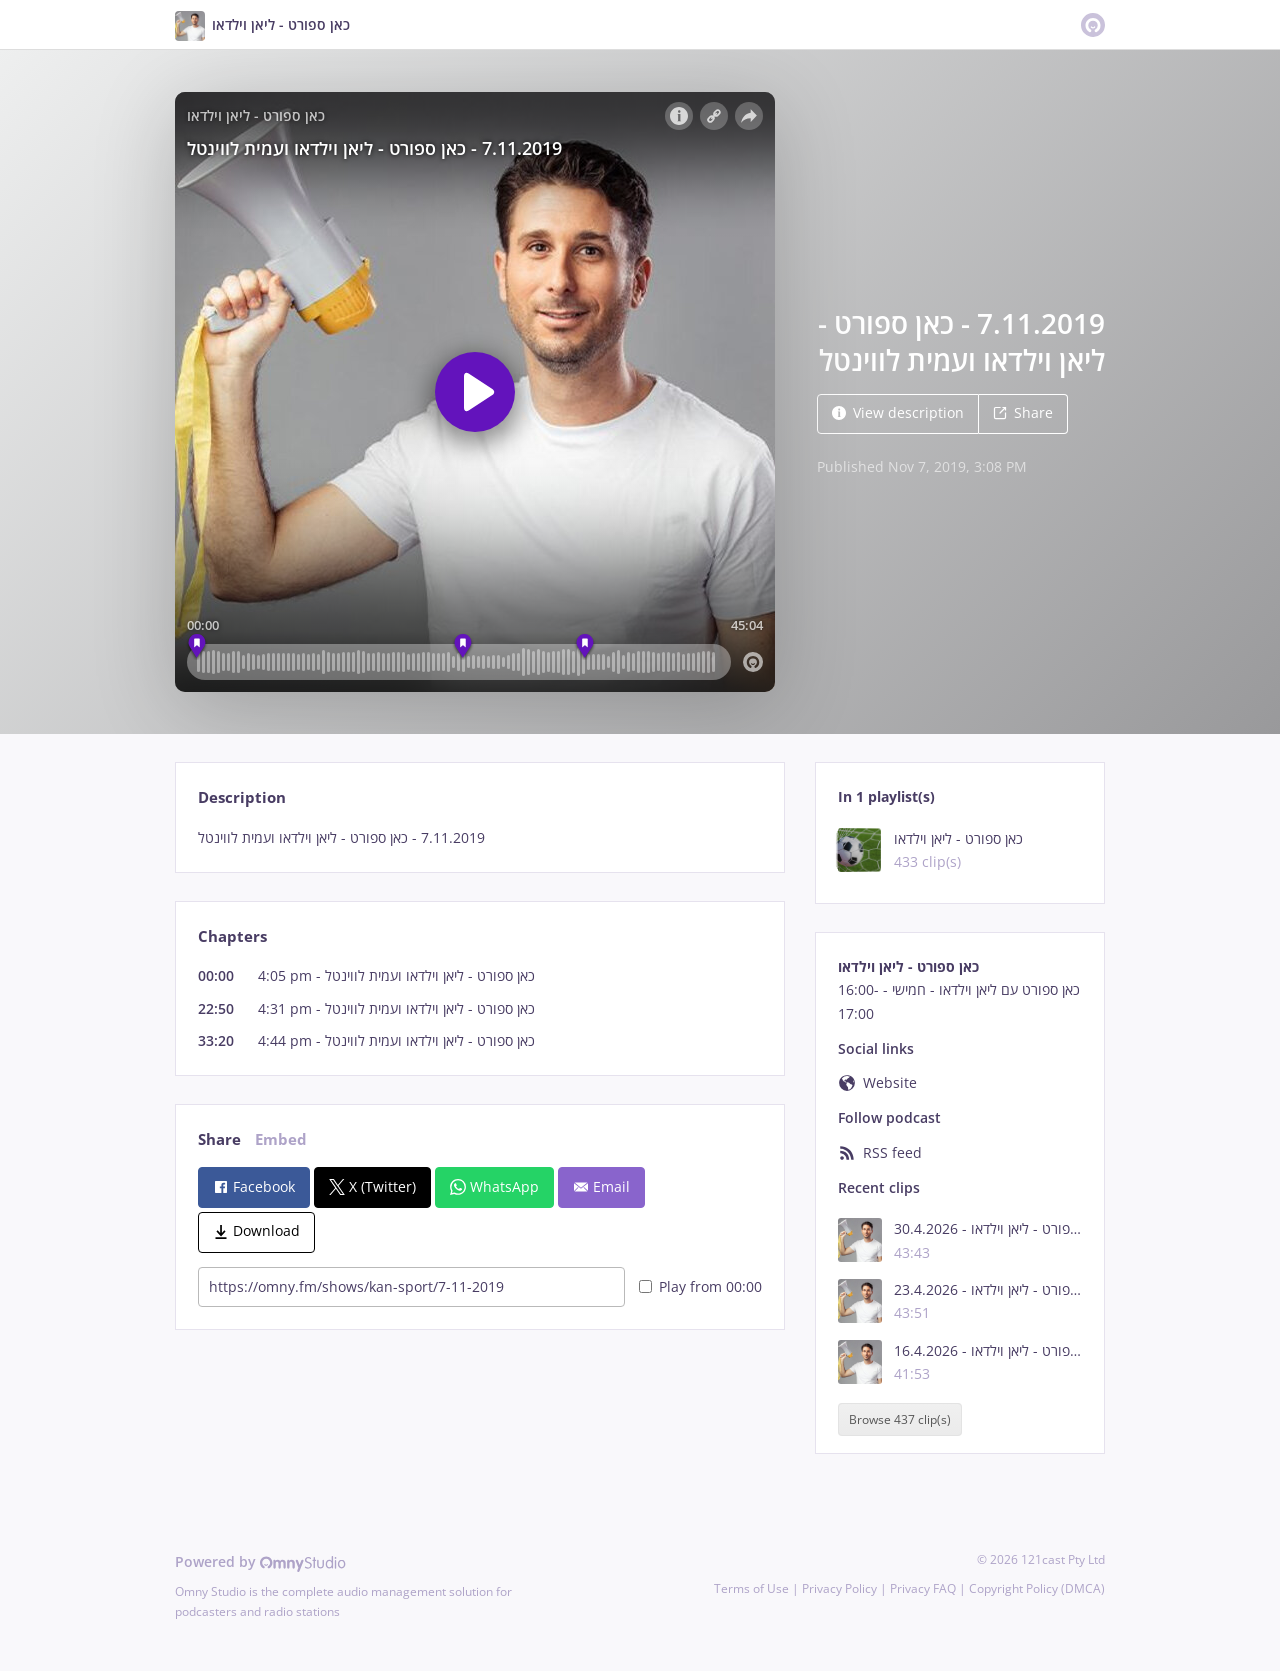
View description (898, 412)
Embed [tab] (281, 1139)
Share (1023, 412)
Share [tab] (219, 1139)
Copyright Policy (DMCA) (1037, 1588)
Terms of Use (751, 1588)
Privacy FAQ (923, 1588)
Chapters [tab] (232, 936)
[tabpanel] (479, 838)
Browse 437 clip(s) (900, 1419)
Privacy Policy (839, 1588)
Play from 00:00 (700, 1286)
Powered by (260, 1561)
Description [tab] (242, 797)
